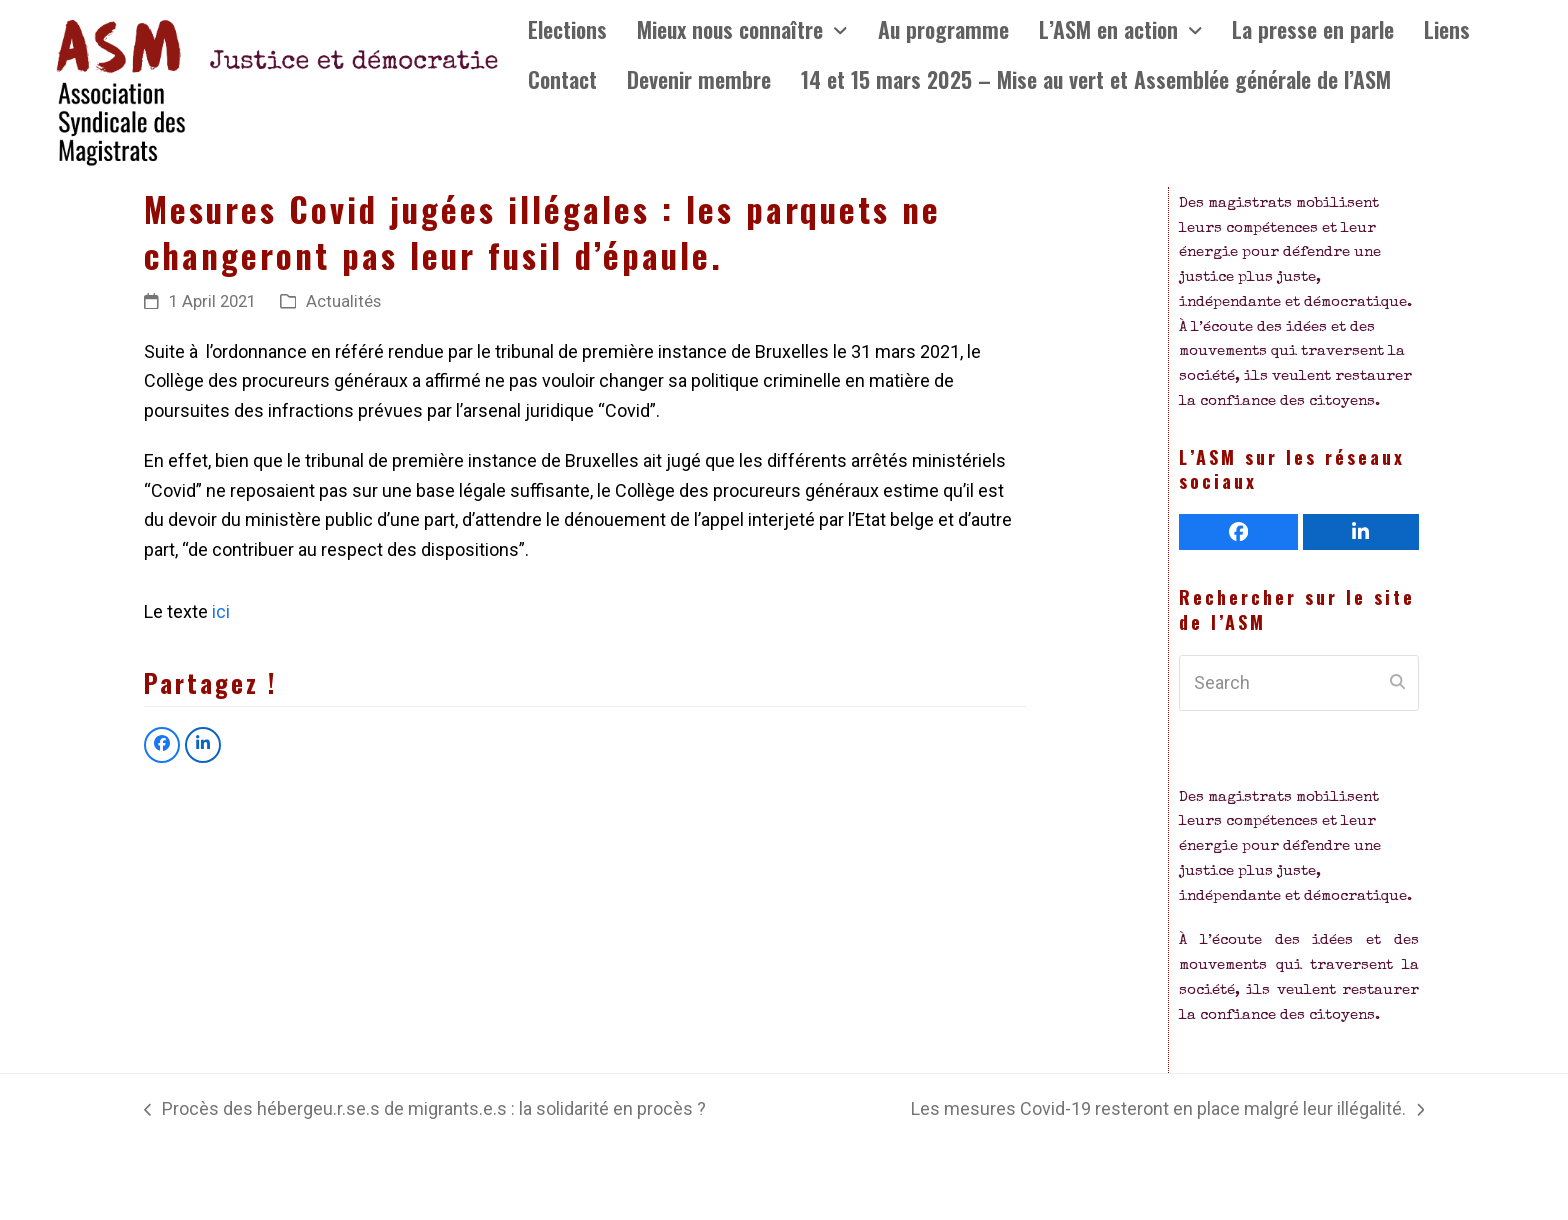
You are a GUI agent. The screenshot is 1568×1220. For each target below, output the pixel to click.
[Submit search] (1397, 683)
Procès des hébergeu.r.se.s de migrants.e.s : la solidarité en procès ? (425, 1111)
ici (219, 611)
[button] (162, 745)
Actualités (343, 301)
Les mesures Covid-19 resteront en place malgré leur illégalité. (1167, 1111)
